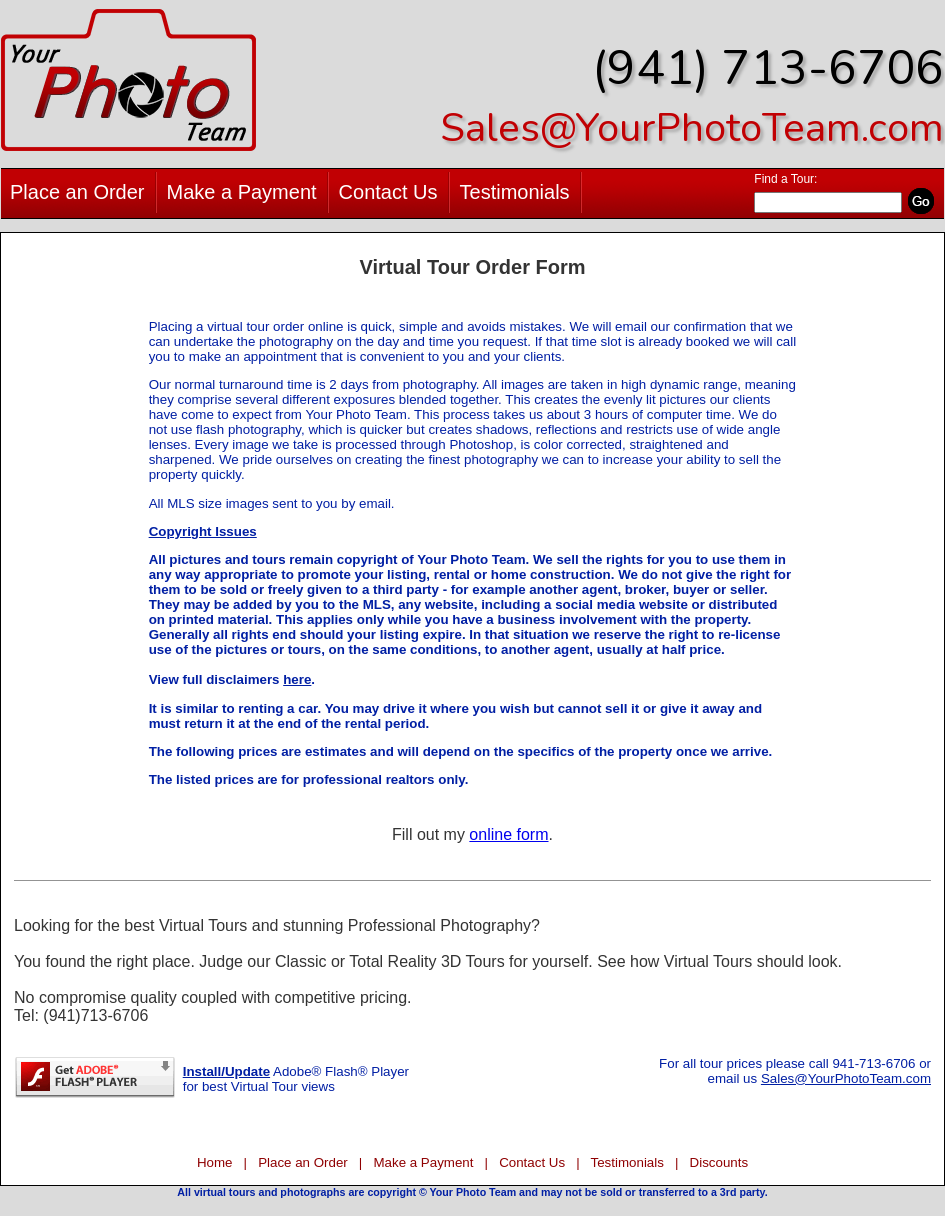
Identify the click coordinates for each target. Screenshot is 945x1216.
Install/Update (226, 1071)
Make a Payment (242, 192)
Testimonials (515, 192)
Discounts (719, 1162)
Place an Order (77, 192)
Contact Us (388, 192)
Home (215, 1162)
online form (508, 834)
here (297, 679)
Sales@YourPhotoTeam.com (692, 128)
